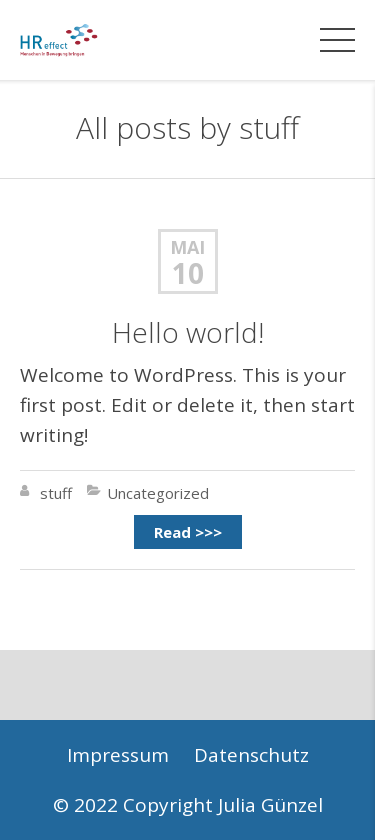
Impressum (118, 755)
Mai (187, 247)
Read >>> (188, 532)
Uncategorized (158, 493)
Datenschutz (251, 755)
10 (188, 273)
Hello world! (188, 332)
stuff (269, 127)
